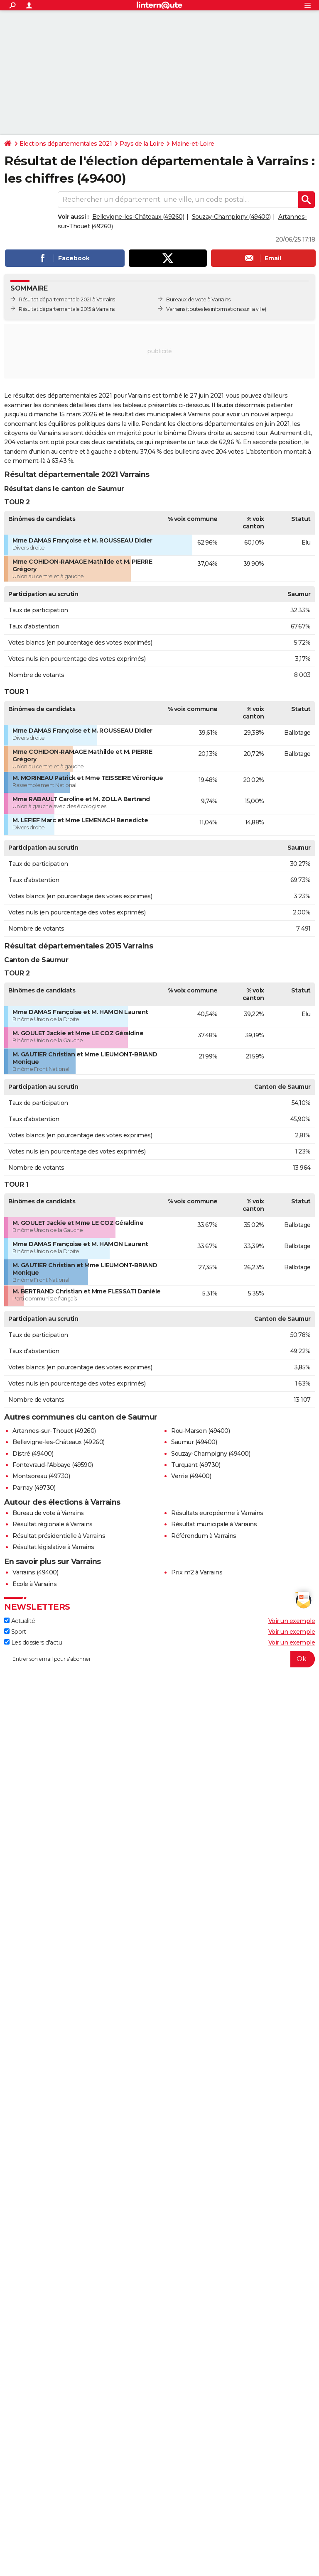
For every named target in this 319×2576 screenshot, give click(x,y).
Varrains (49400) (35, 1572)
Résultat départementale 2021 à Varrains (67, 299)
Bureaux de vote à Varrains (198, 299)
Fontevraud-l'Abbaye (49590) (52, 1465)
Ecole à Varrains (34, 1584)
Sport (15, 1631)
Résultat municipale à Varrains (214, 1524)
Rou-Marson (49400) (200, 1431)
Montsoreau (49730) (41, 1476)
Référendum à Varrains (203, 1536)
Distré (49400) (32, 1453)
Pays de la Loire (142, 143)
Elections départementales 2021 (66, 143)
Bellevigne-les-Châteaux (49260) (138, 216)
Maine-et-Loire (193, 143)
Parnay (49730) (33, 1487)
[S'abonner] (159, 1659)
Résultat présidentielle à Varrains (58, 1536)
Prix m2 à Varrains (196, 1572)
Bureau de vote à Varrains (48, 1513)
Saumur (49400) (194, 1442)
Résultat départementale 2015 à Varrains (67, 309)
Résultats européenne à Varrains (217, 1513)
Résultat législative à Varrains (53, 1547)
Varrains (175, 309)
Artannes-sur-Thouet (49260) (54, 1431)
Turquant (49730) (195, 1465)
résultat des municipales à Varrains (161, 414)
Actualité (19, 1621)
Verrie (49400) (191, 1476)
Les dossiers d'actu (33, 1642)
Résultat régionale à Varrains (52, 1524)
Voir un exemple (291, 1621)
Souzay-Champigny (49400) (231, 216)
